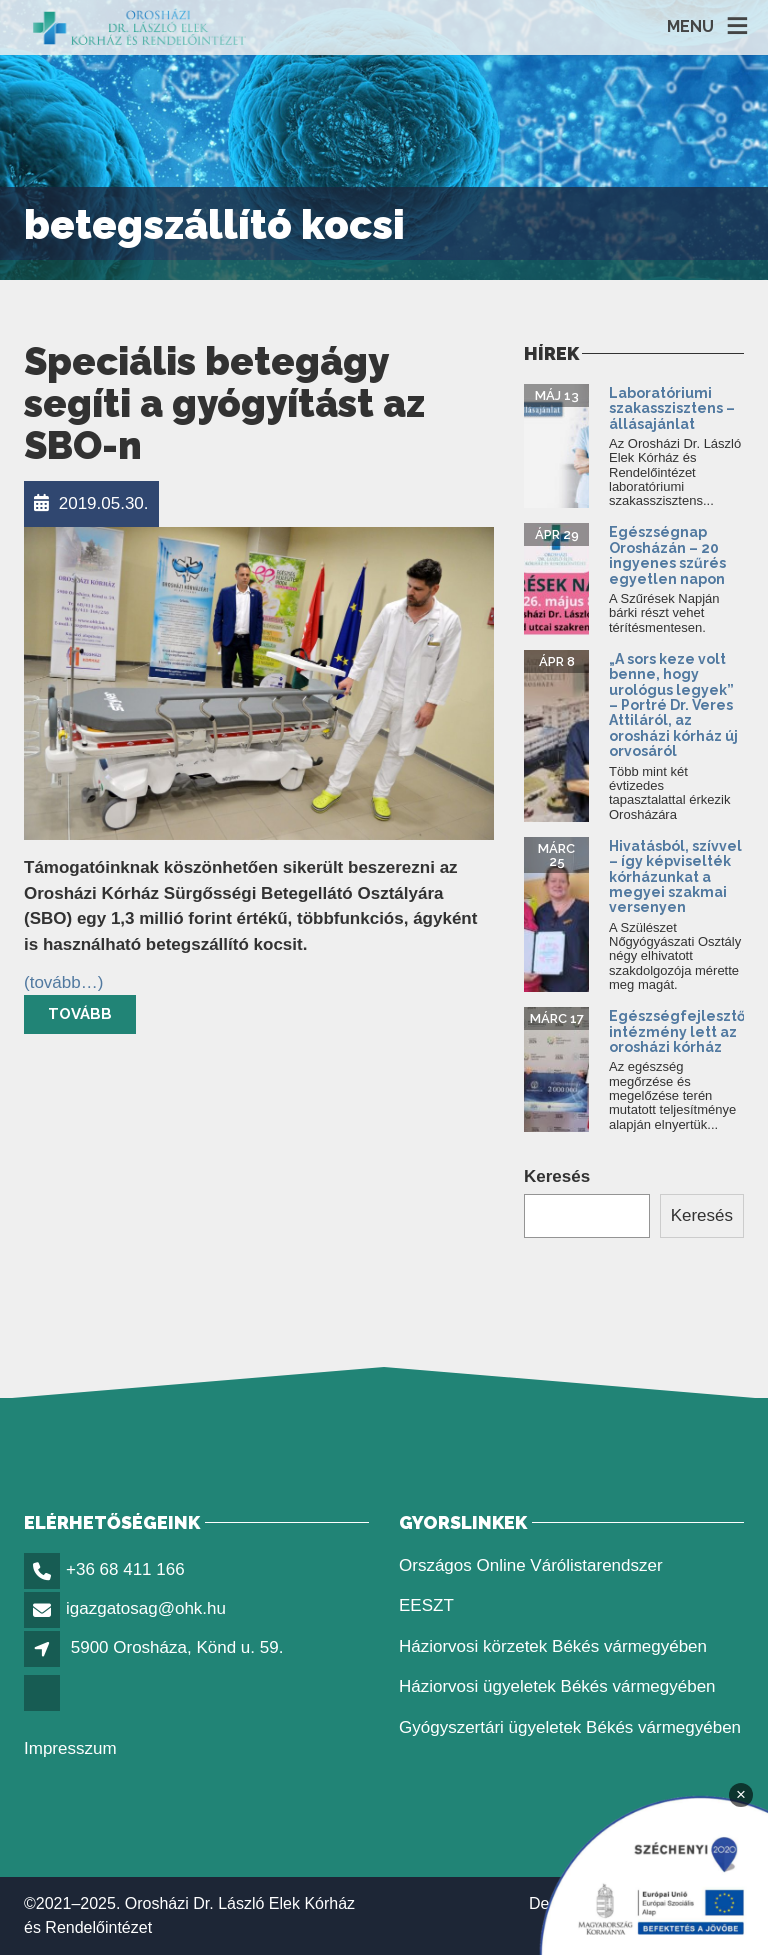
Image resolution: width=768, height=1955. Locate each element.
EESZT (426, 1605)
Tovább (80, 1014)
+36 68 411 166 (125, 1569)
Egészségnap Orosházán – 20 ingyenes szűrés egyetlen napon (668, 555)
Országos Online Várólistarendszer (531, 1565)
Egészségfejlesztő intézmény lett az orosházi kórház (677, 1031)
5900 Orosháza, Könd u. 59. (177, 1647)
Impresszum (70, 1748)
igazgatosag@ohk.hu (146, 1608)
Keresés (557, 1176)
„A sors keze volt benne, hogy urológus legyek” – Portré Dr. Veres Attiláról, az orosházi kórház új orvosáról (673, 705)
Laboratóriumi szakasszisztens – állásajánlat (672, 408)
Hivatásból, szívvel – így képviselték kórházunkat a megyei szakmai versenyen (675, 877)
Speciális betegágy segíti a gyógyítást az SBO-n (224, 403)
